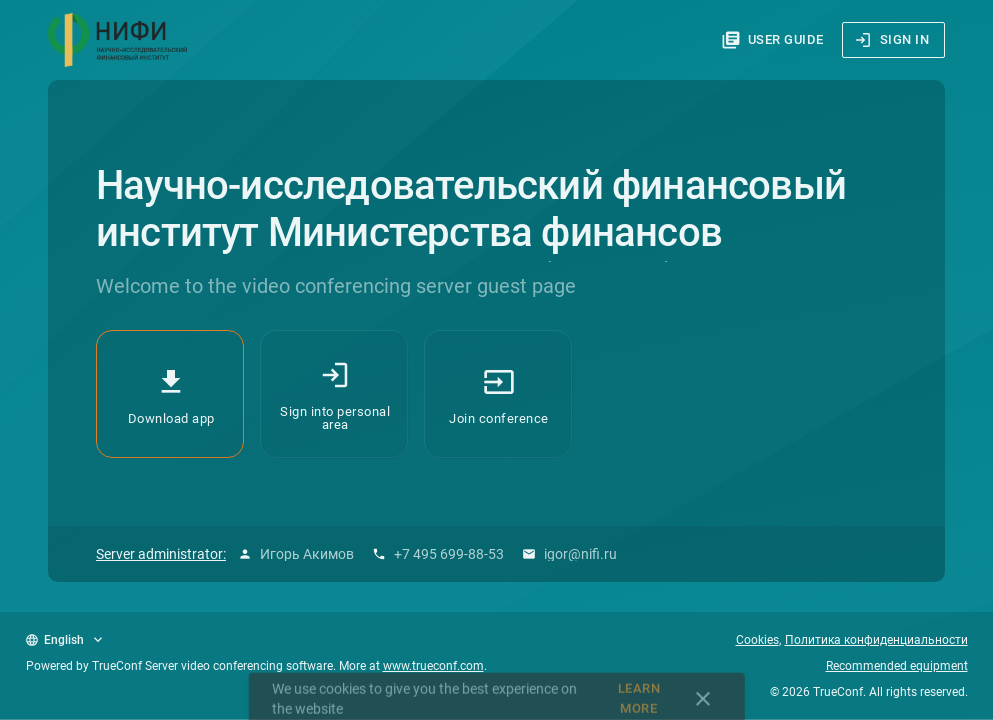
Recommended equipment (897, 666)
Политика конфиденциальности (876, 640)
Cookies (757, 640)
